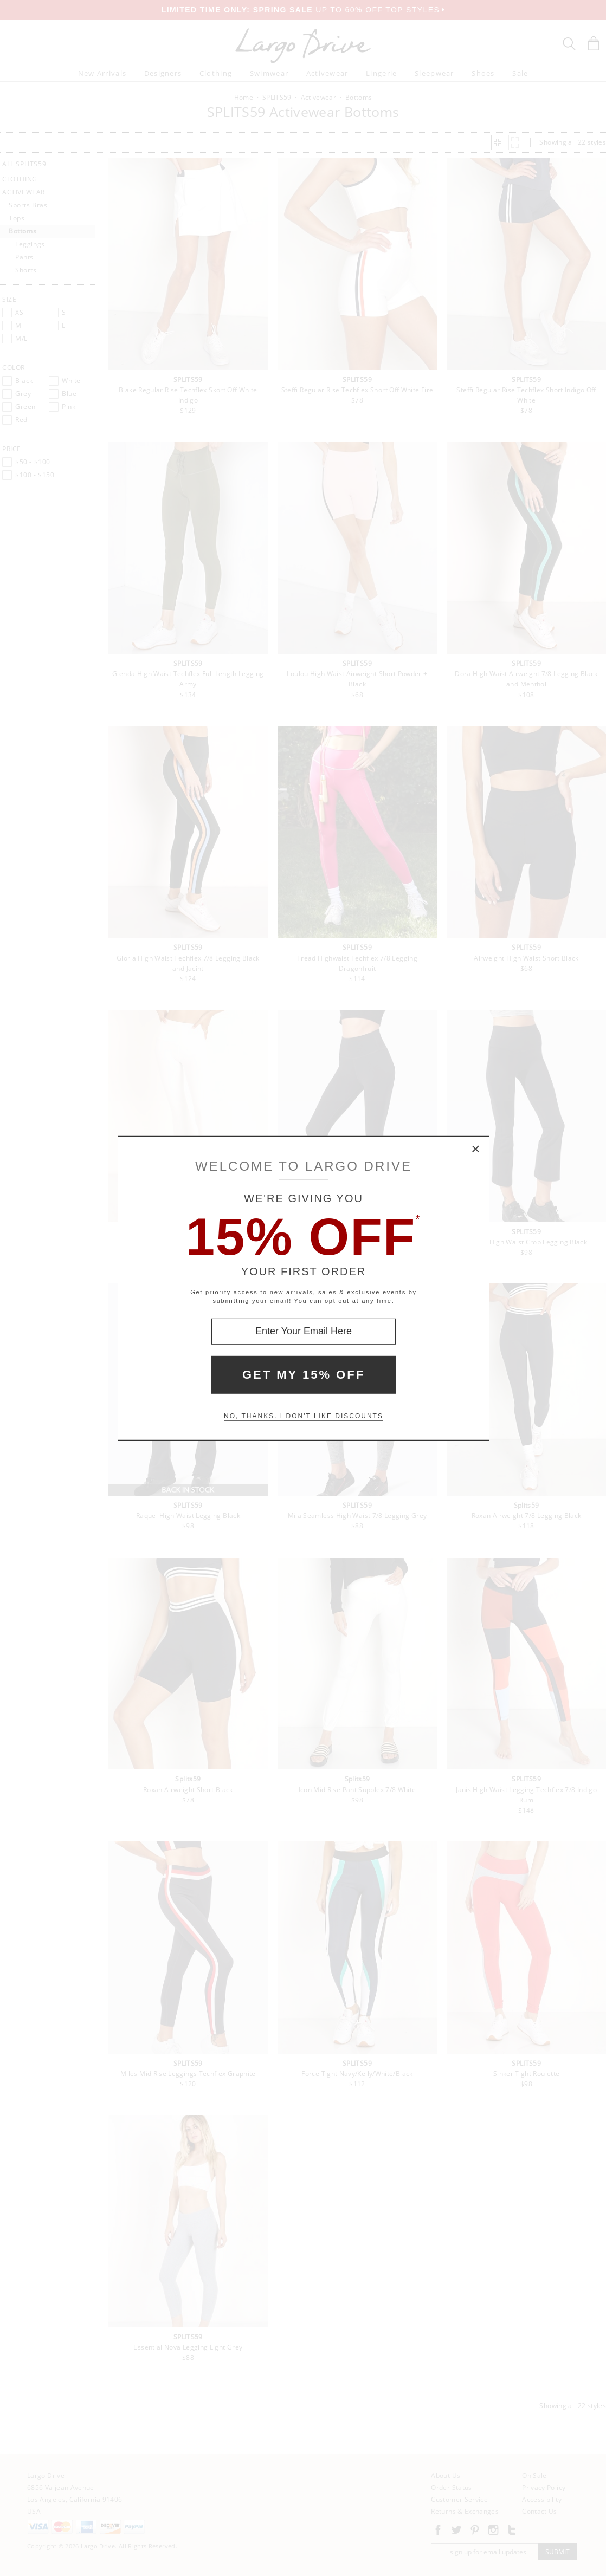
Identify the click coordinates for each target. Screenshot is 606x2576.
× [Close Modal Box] (476, 1149)
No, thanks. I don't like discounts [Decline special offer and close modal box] (303, 1416)
